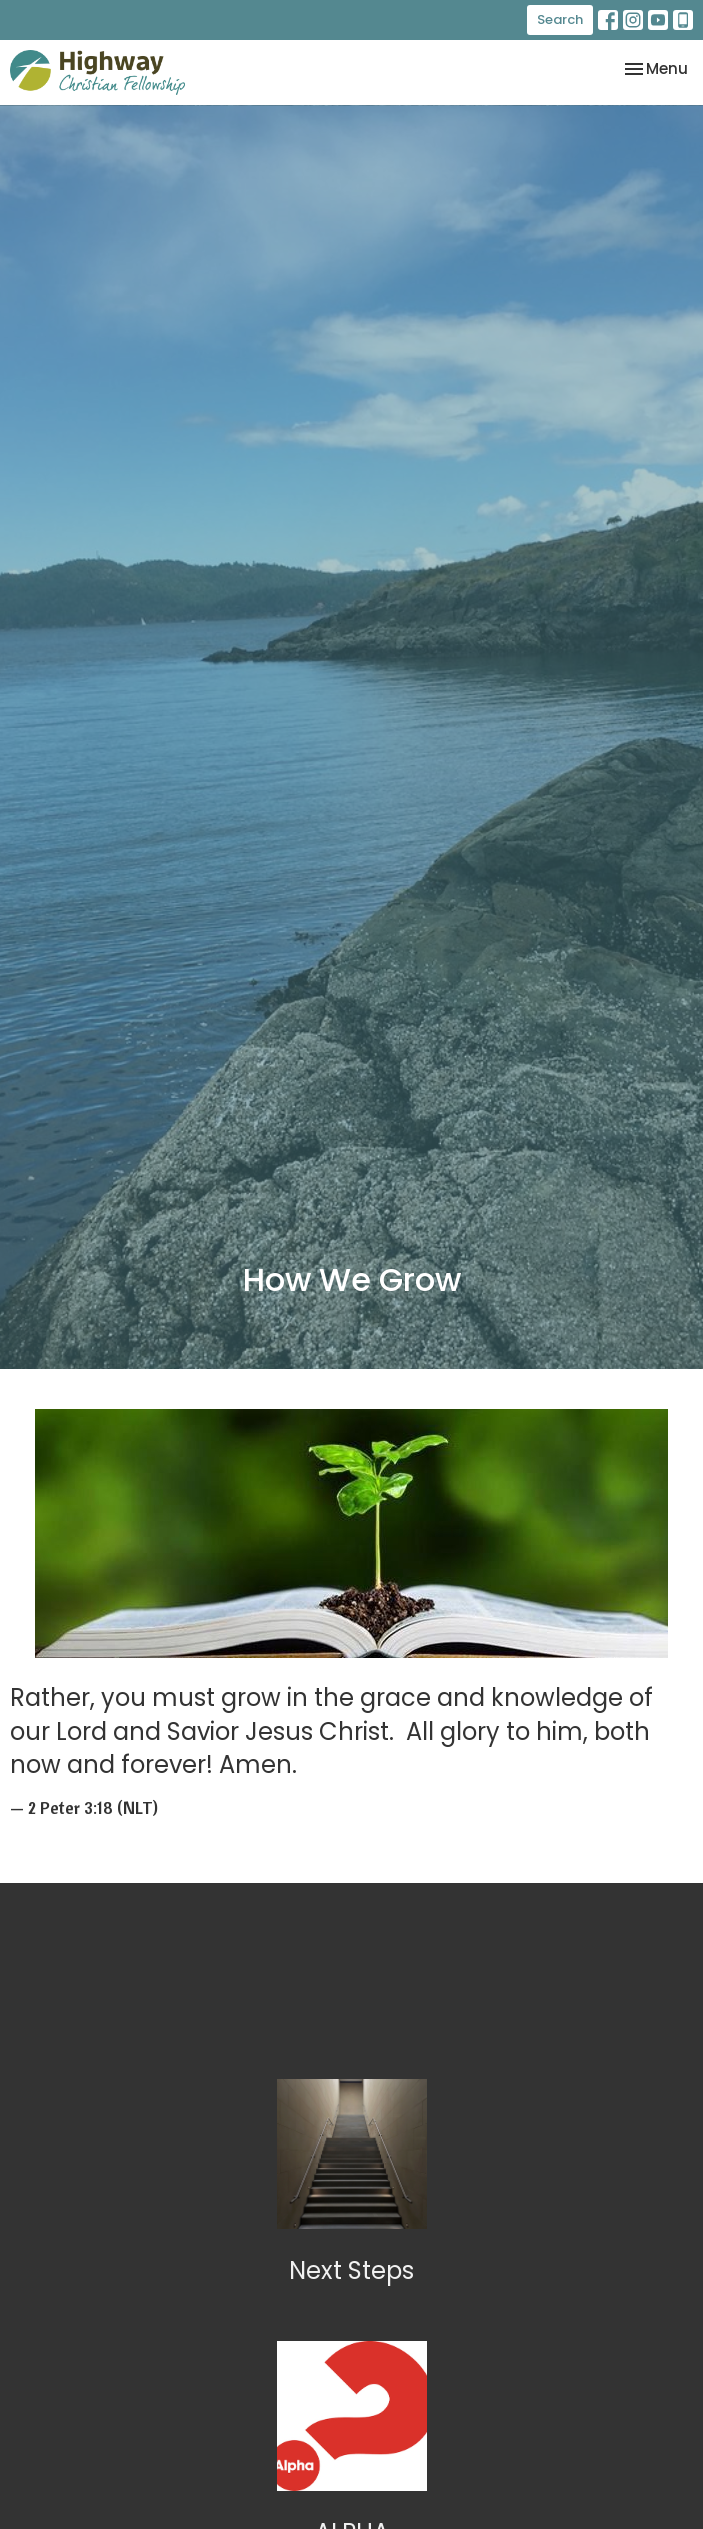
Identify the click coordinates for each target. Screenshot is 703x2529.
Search (560, 19)
